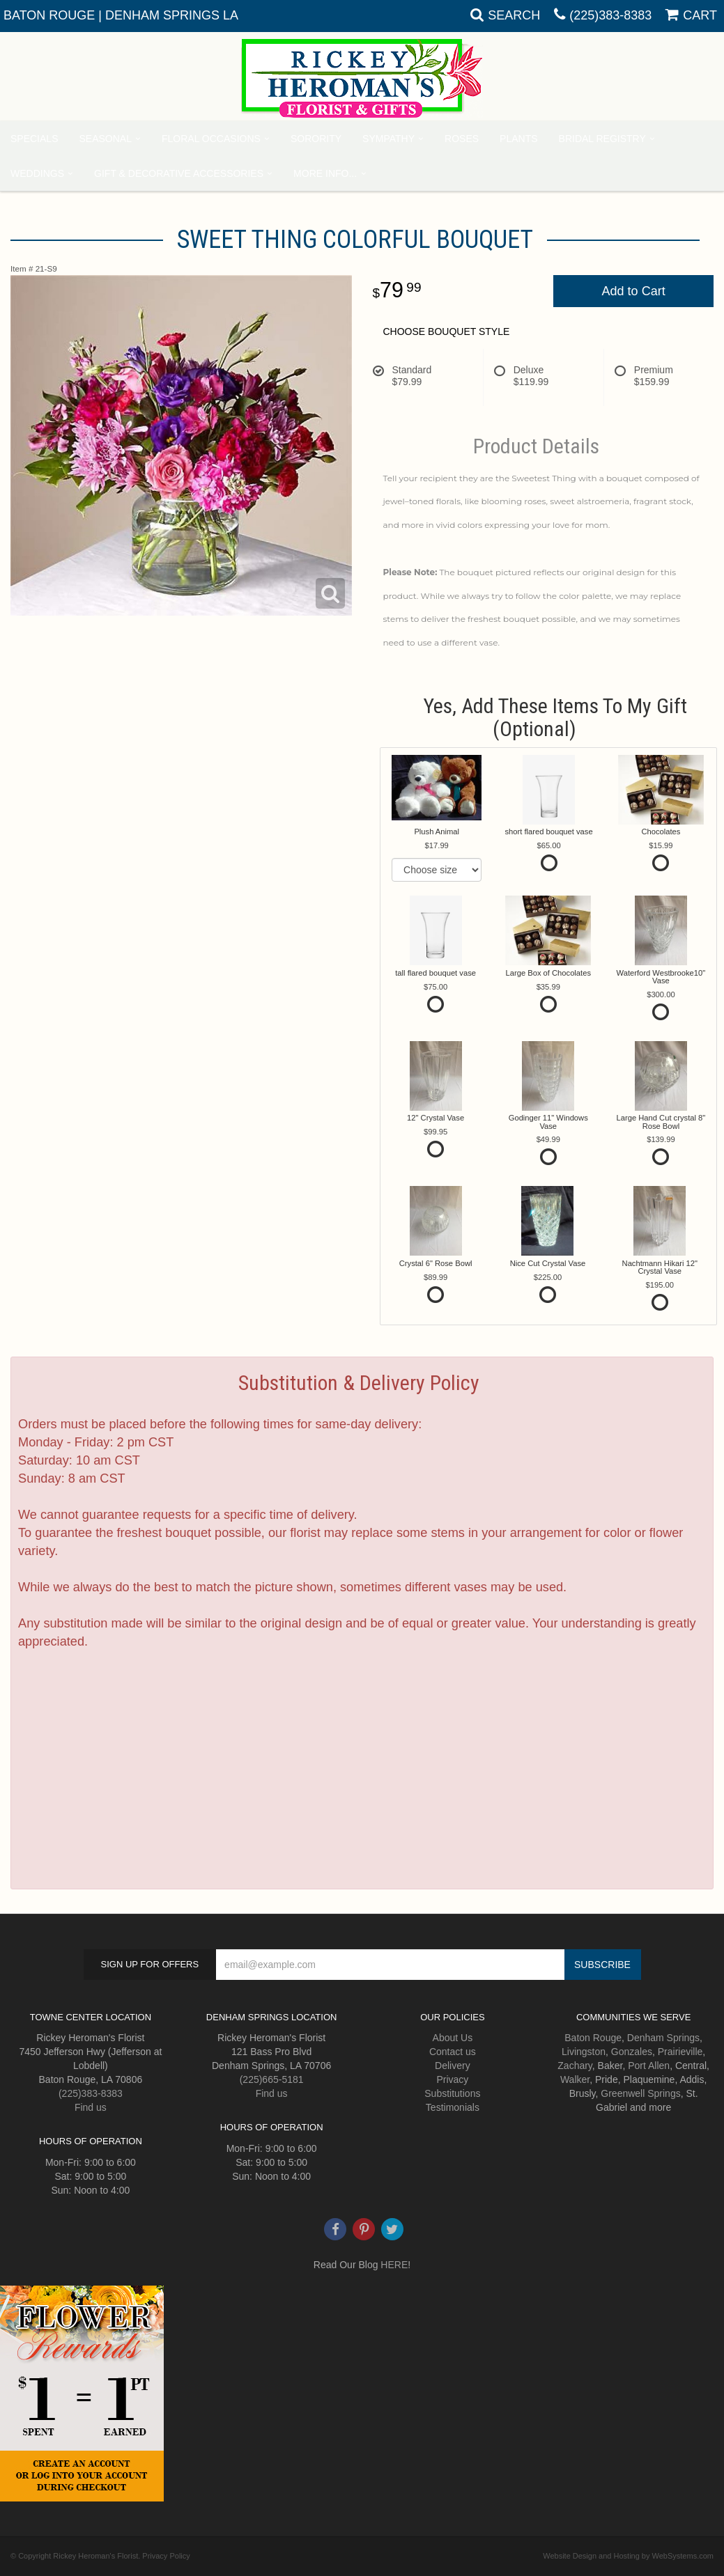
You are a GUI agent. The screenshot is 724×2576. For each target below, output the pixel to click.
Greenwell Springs (640, 2093)
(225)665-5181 (272, 2079)
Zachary (574, 2065)
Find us (91, 2107)
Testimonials (452, 2107)
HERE (394, 2264)
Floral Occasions (211, 138)
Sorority (316, 138)
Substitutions (452, 2093)
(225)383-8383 (610, 15)
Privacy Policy (166, 2556)
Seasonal (105, 138)
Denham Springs (663, 2037)
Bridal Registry (602, 138)
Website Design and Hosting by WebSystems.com (628, 2556)
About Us (453, 2037)
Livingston (584, 2051)
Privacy (452, 2079)
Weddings (37, 173)
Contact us (452, 2051)
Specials (34, 138)
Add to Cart (633, 291)
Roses (462, 138)
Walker (575, 2079)
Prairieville (680, 2051)
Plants (518, 138)
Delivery (452, 2065)
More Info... (325, 173)
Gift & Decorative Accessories (178, 173)
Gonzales (631, 2051)
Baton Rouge (593, 2037)
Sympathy (388, 138)
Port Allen (649, 2065)
